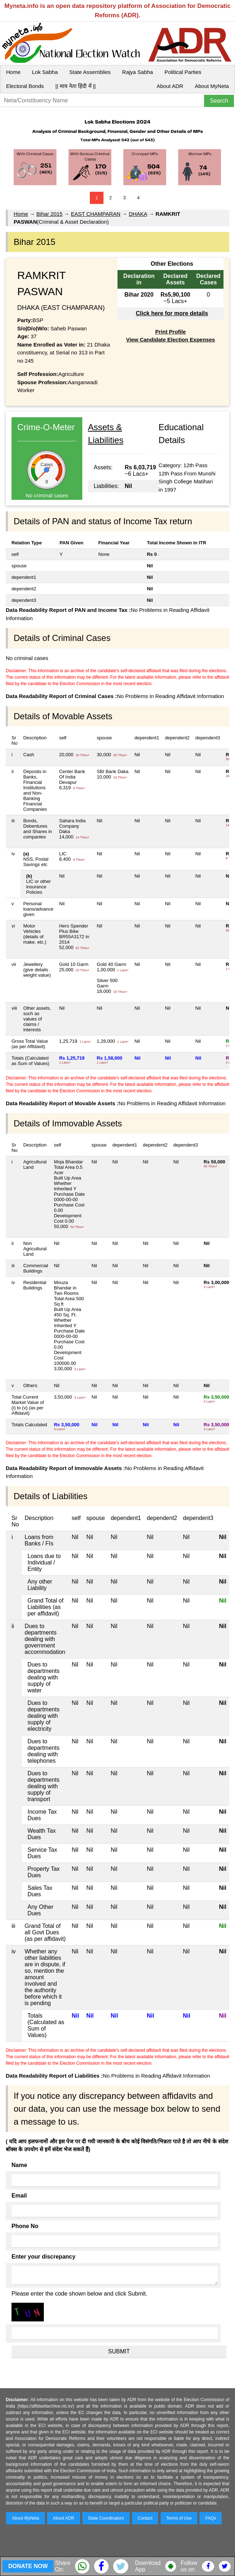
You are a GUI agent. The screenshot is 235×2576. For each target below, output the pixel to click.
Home (13, 72)
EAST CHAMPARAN (95, 214)
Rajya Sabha (137, 72)
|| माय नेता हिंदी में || (75, 86)
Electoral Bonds (25, 86)
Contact (145, 2518)
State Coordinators (106, 2518)
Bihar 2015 (49, 214)
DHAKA (138, 214)
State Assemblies (90, 72)
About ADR (170, 86)
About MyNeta (212, 86)
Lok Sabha (45, 72)
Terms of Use (179, 2518)
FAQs (210, 2518)
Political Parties (183, 72)
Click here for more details (172, 313)
